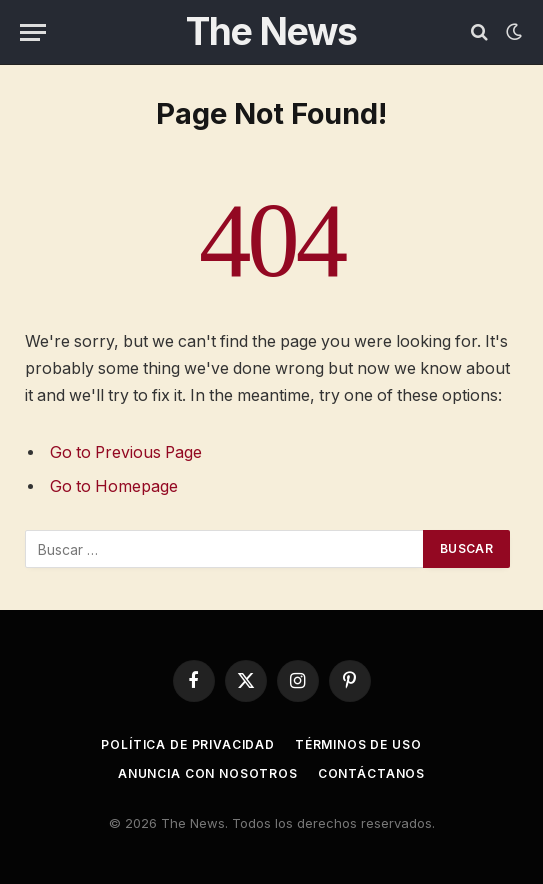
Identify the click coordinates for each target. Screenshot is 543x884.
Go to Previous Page (126, 452)
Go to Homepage (114, 486)
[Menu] (33, 32)
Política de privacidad (187, 744)
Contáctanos (371, 773)
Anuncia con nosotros (208, 773)
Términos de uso (358, 744)
